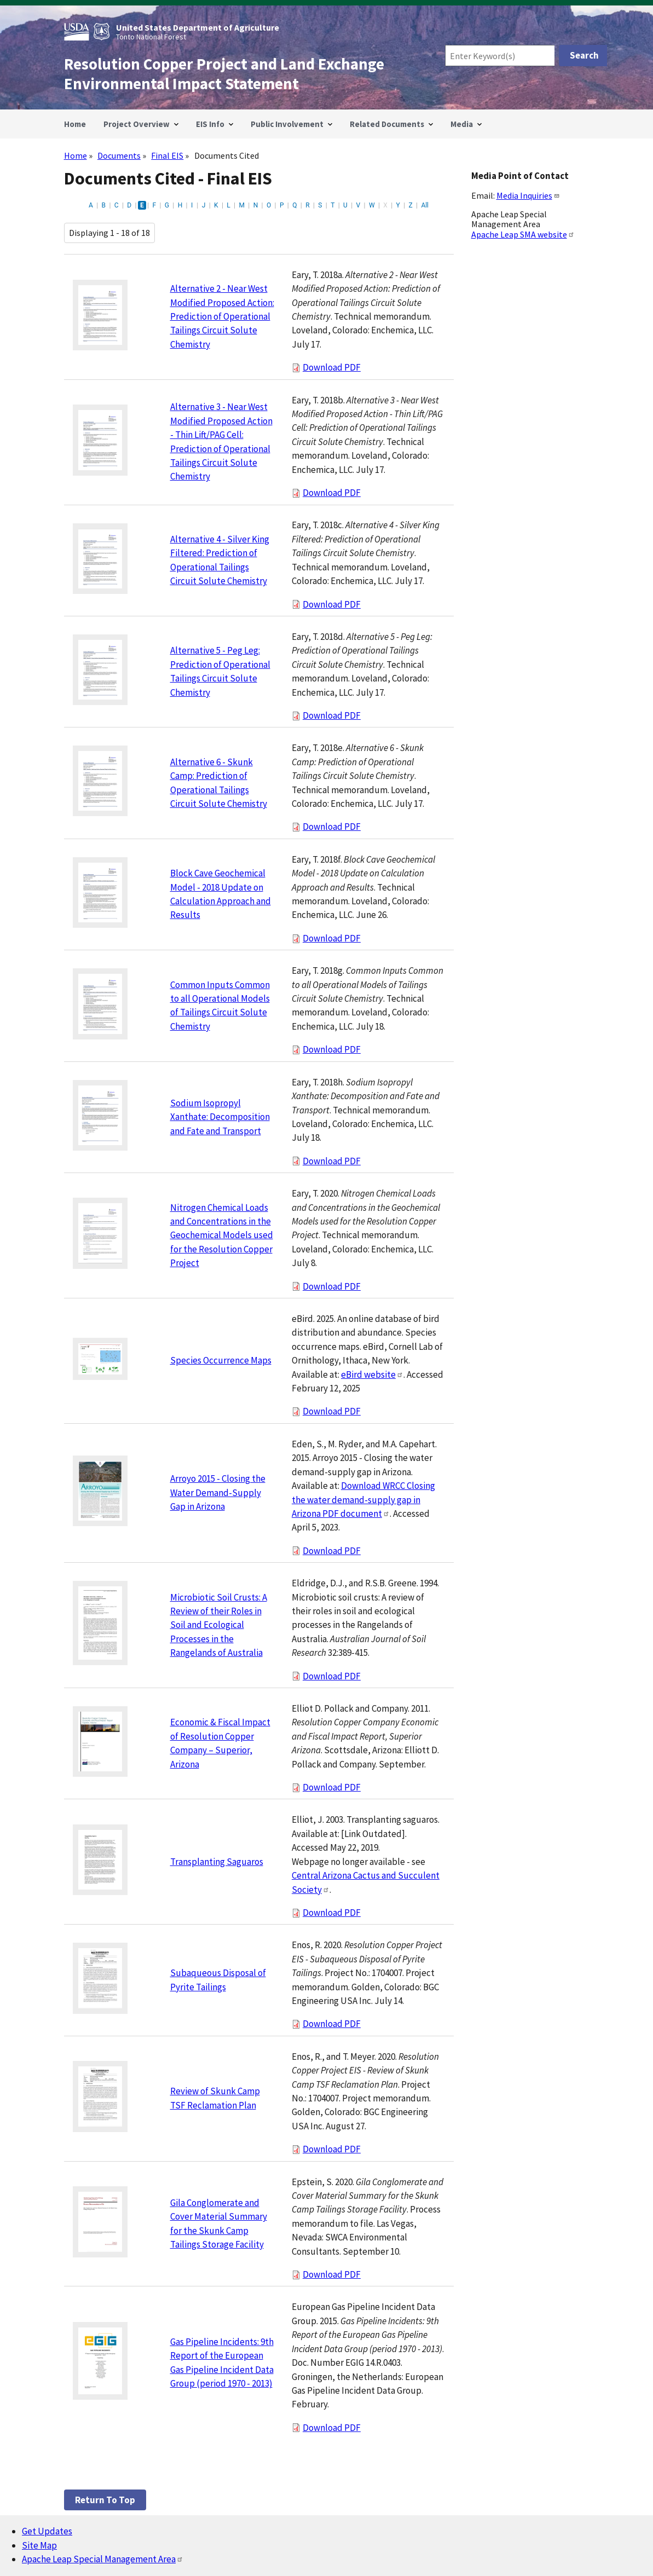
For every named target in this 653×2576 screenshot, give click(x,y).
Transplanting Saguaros (216, 1862)
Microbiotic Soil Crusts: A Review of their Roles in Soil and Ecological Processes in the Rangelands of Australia (218, 1625)
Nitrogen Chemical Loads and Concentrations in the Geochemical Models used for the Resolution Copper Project (221, 1235)
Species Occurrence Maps (220, 1360)
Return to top (105, 2500)
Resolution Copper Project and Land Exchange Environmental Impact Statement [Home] (224, 74)
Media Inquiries (528, 195)
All (425, 205)
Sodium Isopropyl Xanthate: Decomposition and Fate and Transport (220, 1117)
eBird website (372, 1374)
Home (75, 155)
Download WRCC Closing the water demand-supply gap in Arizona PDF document (363, 1500)
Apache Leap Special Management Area (102, 2559)
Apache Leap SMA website (523, 234)
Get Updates (47, 2531)
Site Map (39, 2545)
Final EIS (167, 155)
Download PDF (332, 367)
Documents (119, 155)
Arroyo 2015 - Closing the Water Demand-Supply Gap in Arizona (217, 1492)
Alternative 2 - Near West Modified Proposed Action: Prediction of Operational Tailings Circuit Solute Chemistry (222, 316)
